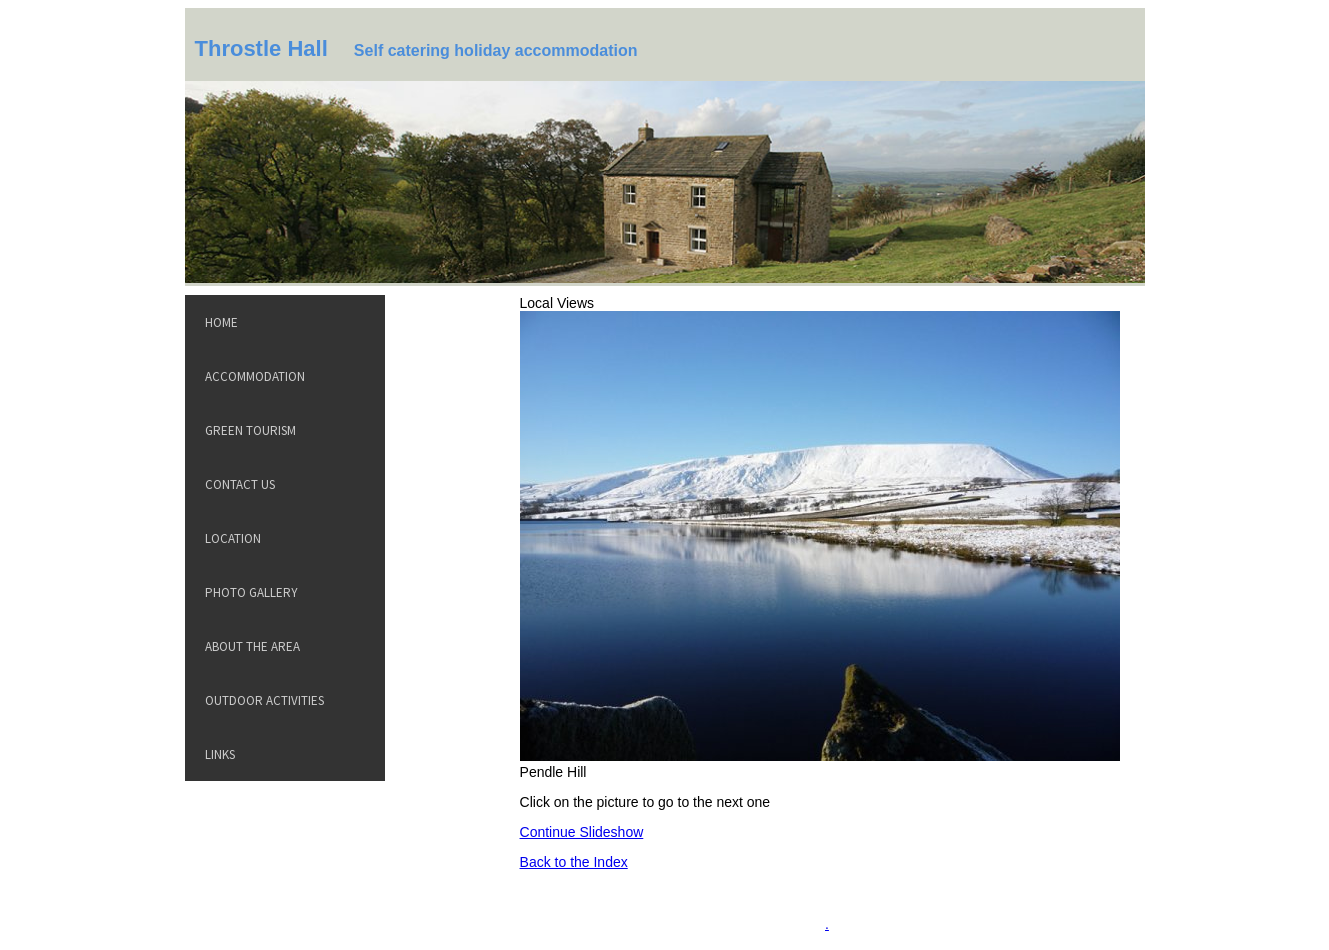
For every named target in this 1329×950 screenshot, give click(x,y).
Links (220, 754)
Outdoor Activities (264, 700)
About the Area (252, 646)
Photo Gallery (251, 592)
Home (221, 322)
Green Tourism (250, 430)
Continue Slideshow (582, 832)
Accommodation (255, 376)
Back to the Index (574, 862)
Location (233, 538)
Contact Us (240, 484)
